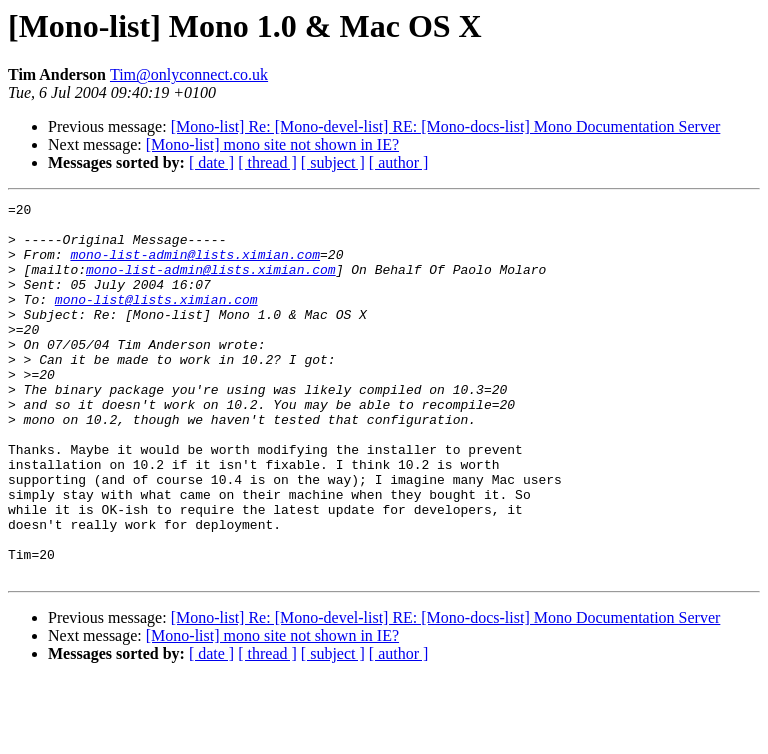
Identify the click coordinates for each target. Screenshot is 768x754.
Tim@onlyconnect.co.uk (189, 74)
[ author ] (399, 162)
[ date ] (211, 162)
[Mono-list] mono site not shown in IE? (272, 144)
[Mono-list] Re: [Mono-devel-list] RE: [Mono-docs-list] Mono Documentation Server (446, 126)
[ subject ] (333, 162)
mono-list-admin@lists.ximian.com (195, 266)
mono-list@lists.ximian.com (156, 320)
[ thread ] (267, 162)
